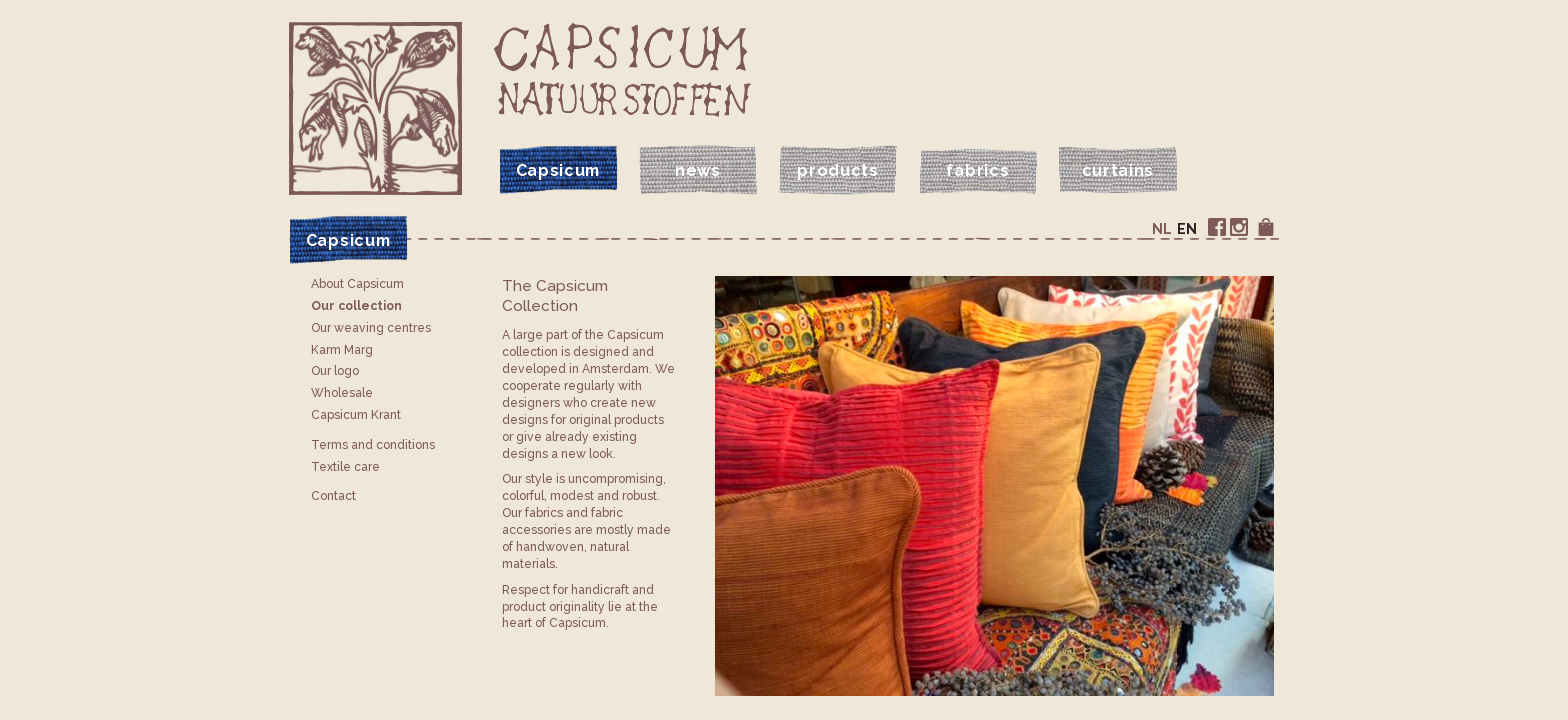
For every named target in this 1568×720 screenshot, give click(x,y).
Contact (333, 496)
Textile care (345, 467)
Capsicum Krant (356, 415)
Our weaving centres (371, 328)
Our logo (335, 371)
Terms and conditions (373, 445)
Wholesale (342, 393)
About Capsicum (357, 284)
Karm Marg (342, 350)
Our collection (356, 306)
